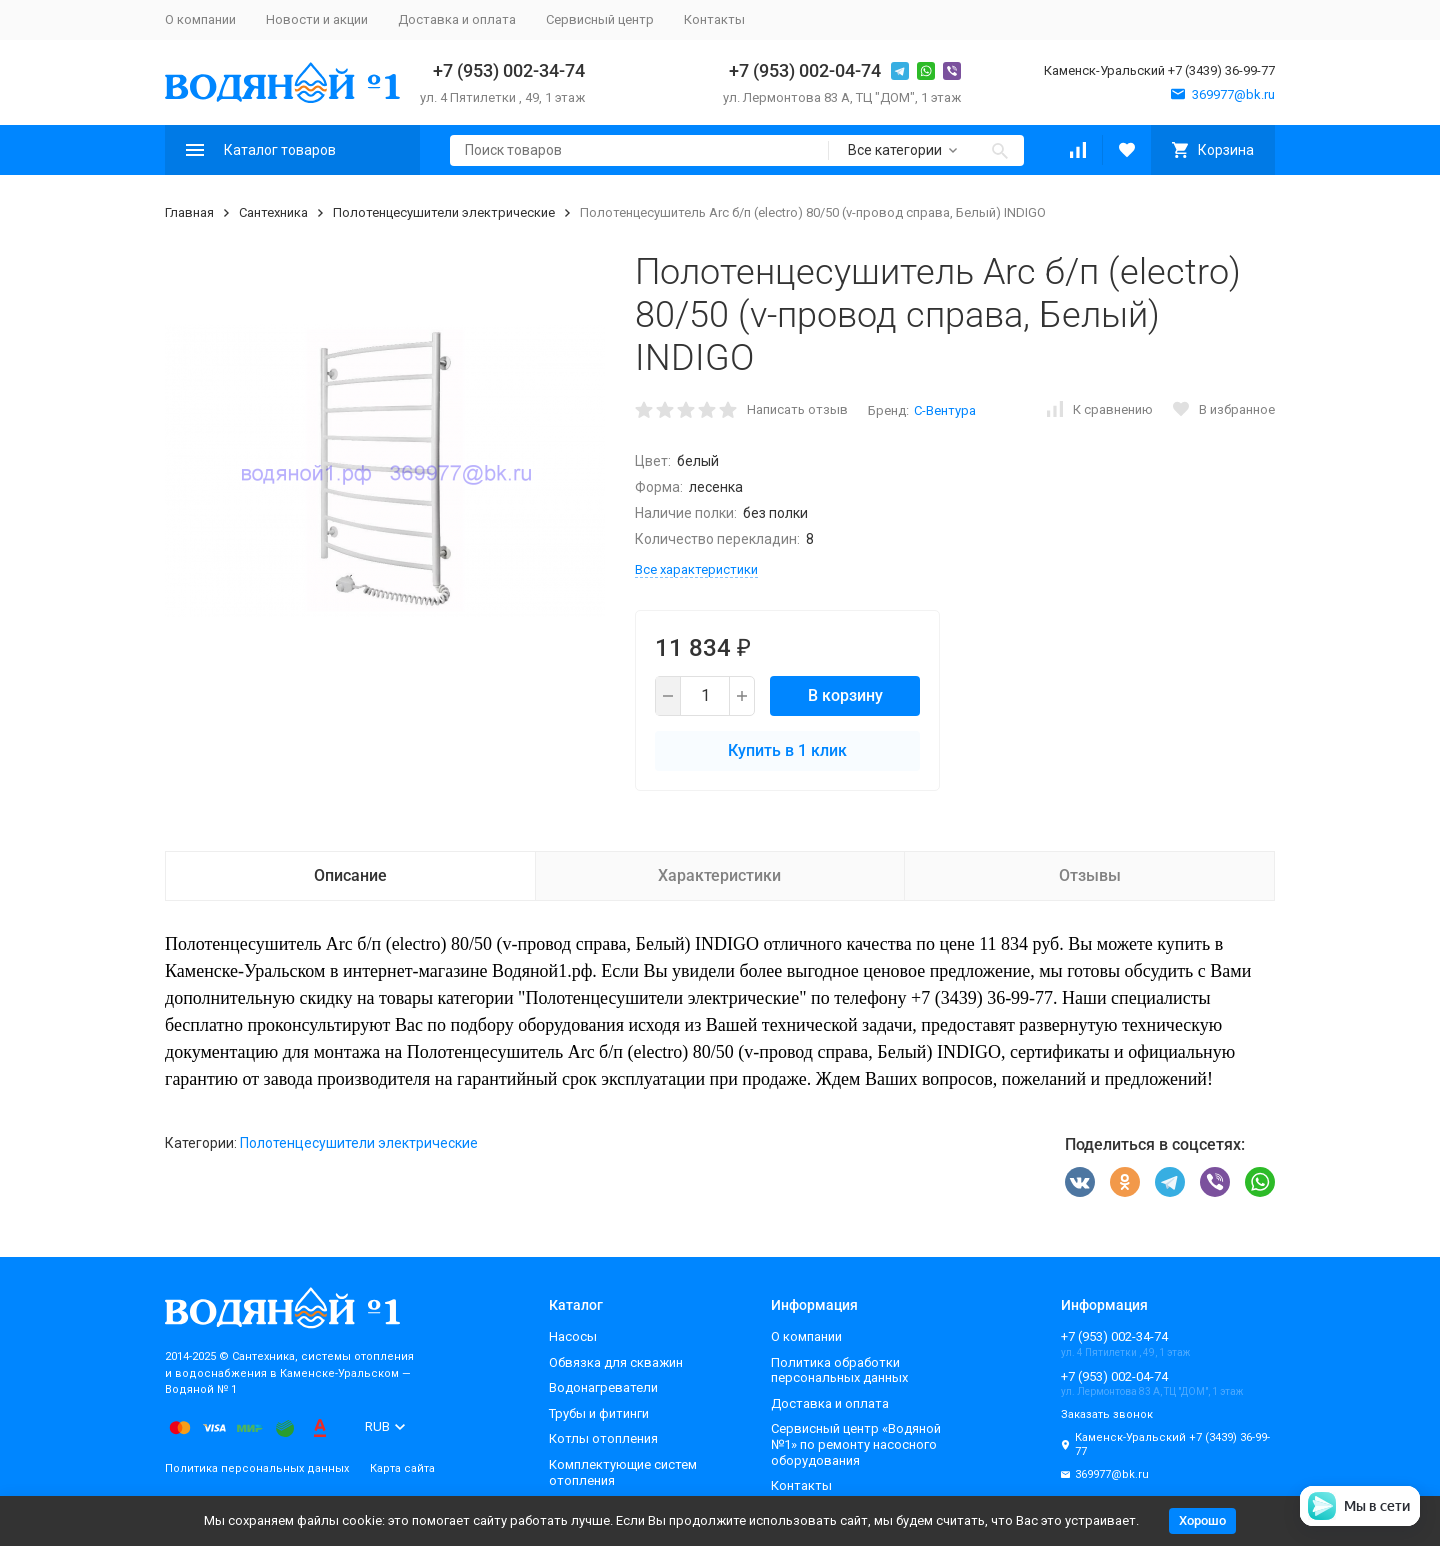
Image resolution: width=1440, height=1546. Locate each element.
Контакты (714, 19)
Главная (189, 212)
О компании (200, 19)
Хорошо (1202, 1520)
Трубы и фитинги (599, 1413)
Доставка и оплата (457, 19)
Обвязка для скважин (616, 1362)
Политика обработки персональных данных (839, 1370)
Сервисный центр (600, 19)
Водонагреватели (603, 1387)
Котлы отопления (603, 1438)
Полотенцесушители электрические (444, 212)
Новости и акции (317, 19)
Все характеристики (696, 569)
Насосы (573, 1336)
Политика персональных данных (257, 1468)
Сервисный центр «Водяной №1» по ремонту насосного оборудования (856, 1444)
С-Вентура (945, 410)
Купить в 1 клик (787, 750)
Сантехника (273, 212)
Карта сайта (402, 1468)
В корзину (845, 695)
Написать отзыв (797, 409)
